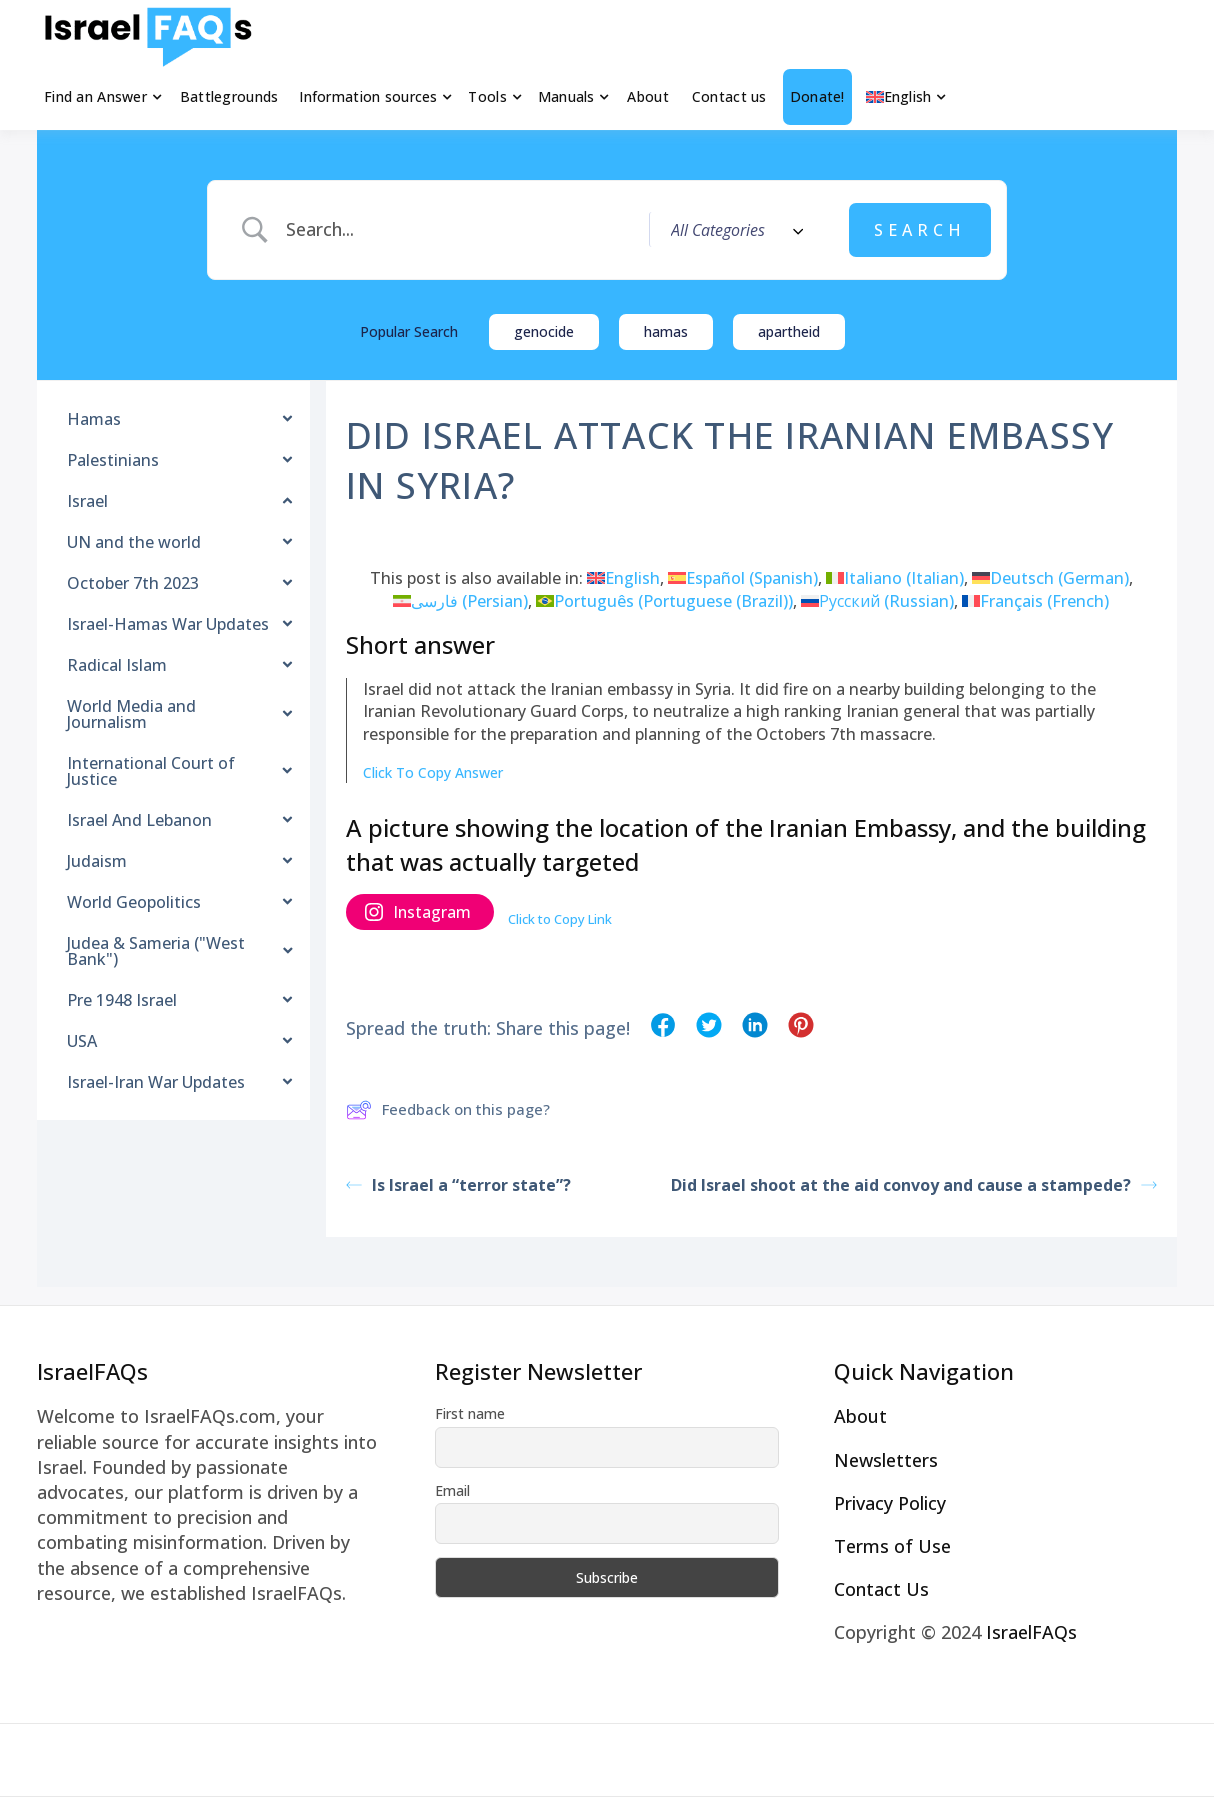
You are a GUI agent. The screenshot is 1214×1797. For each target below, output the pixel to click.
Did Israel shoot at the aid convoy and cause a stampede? (914, 1185)
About (647, 96)
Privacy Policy (890, 1503)
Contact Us (881, 1589)
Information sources (368, 96)
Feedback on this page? (448, 1110)
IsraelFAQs (1031, 1632)
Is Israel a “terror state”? (458, 1185)
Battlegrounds (229, 96)
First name (470, 1413)
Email (452, 1490)
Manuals (566, 96)
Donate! (817, 96)
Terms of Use (892, 1546)
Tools (487, 96)
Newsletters (886, 1460)
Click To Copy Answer (433, 772)
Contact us (729, 96)
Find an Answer (95, 96)
